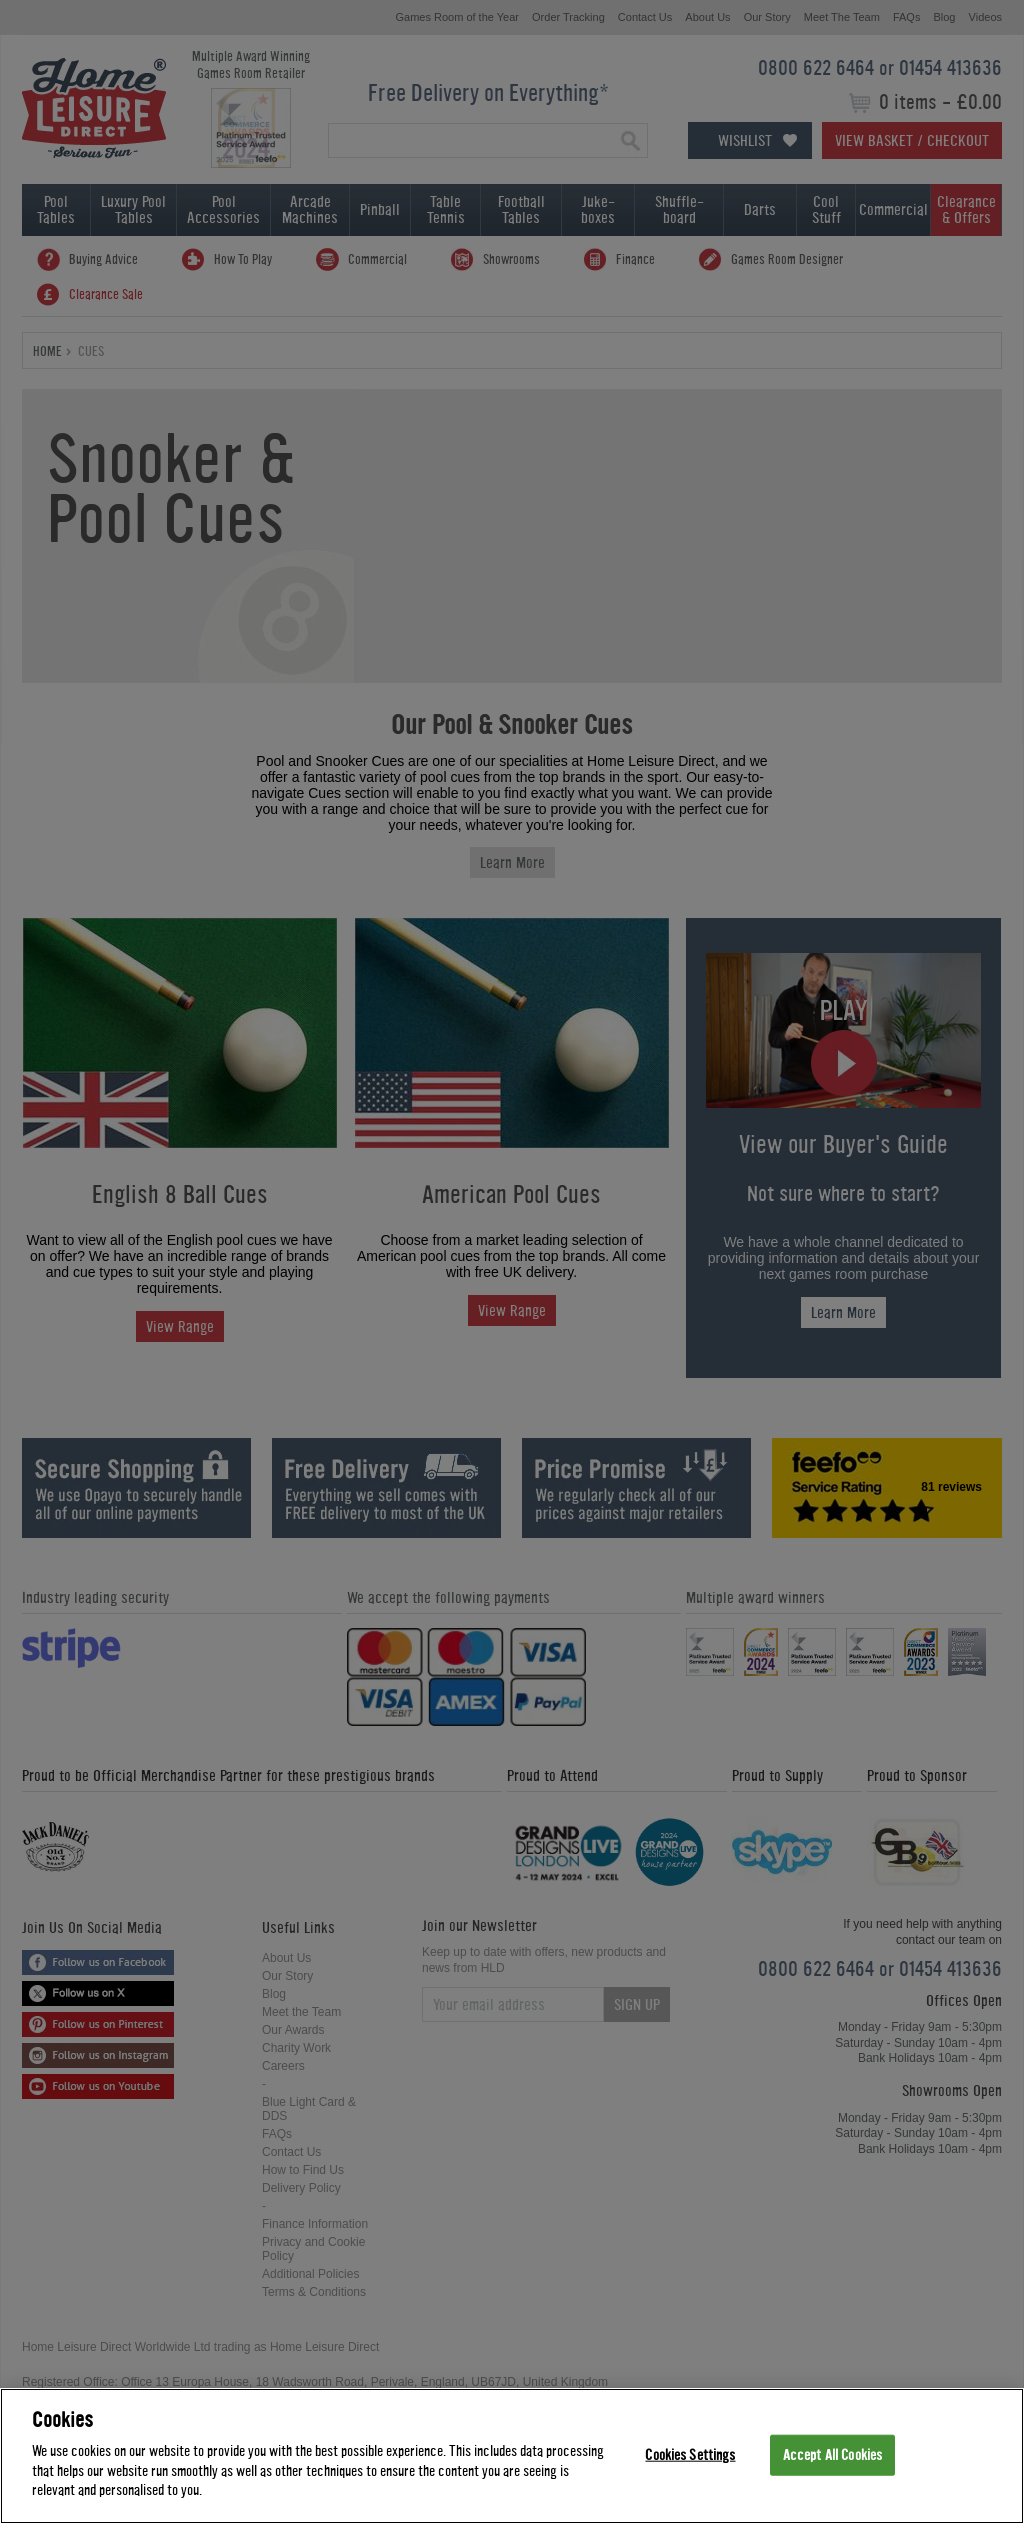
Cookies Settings (690, 2454)
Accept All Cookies (832, 2454)
